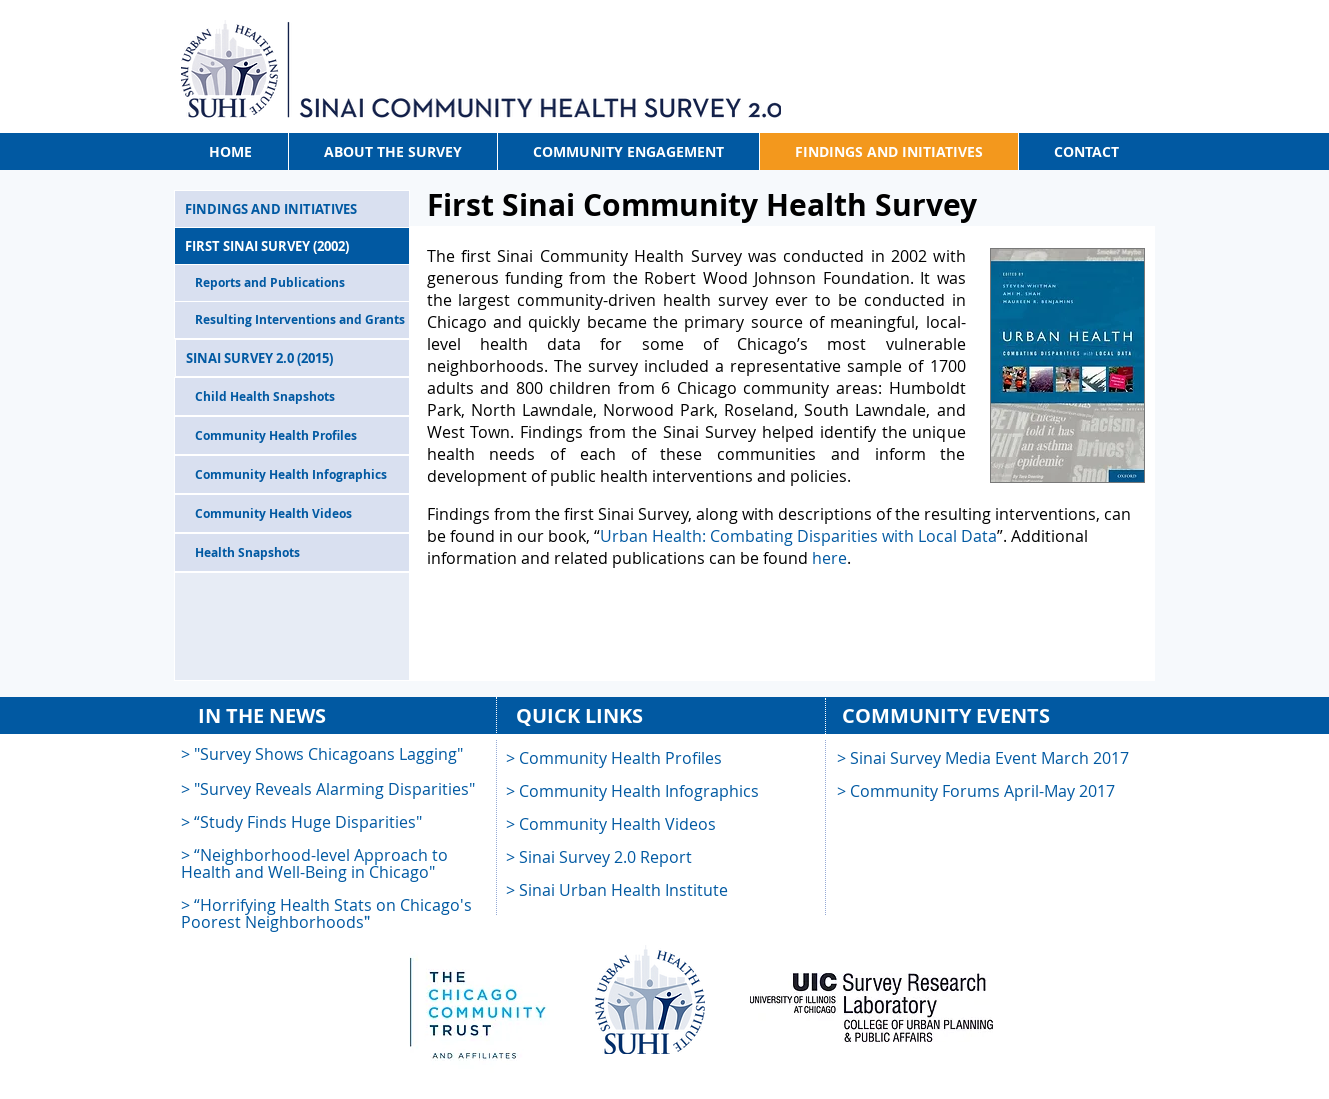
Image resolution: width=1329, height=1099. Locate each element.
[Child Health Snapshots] (292, 396)
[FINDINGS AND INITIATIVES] (292, 209)
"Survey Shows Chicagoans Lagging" (328, 754)
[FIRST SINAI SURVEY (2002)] (292, 246)
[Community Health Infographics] (292, 474)
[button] (599, 858)
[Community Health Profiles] (292, 435)
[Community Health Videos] (292, 513)
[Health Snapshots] (292, 552)
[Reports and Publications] (292, 283)
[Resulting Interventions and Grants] (292, 320)
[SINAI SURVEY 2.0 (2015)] (292, 358)
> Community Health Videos (611, 824)
